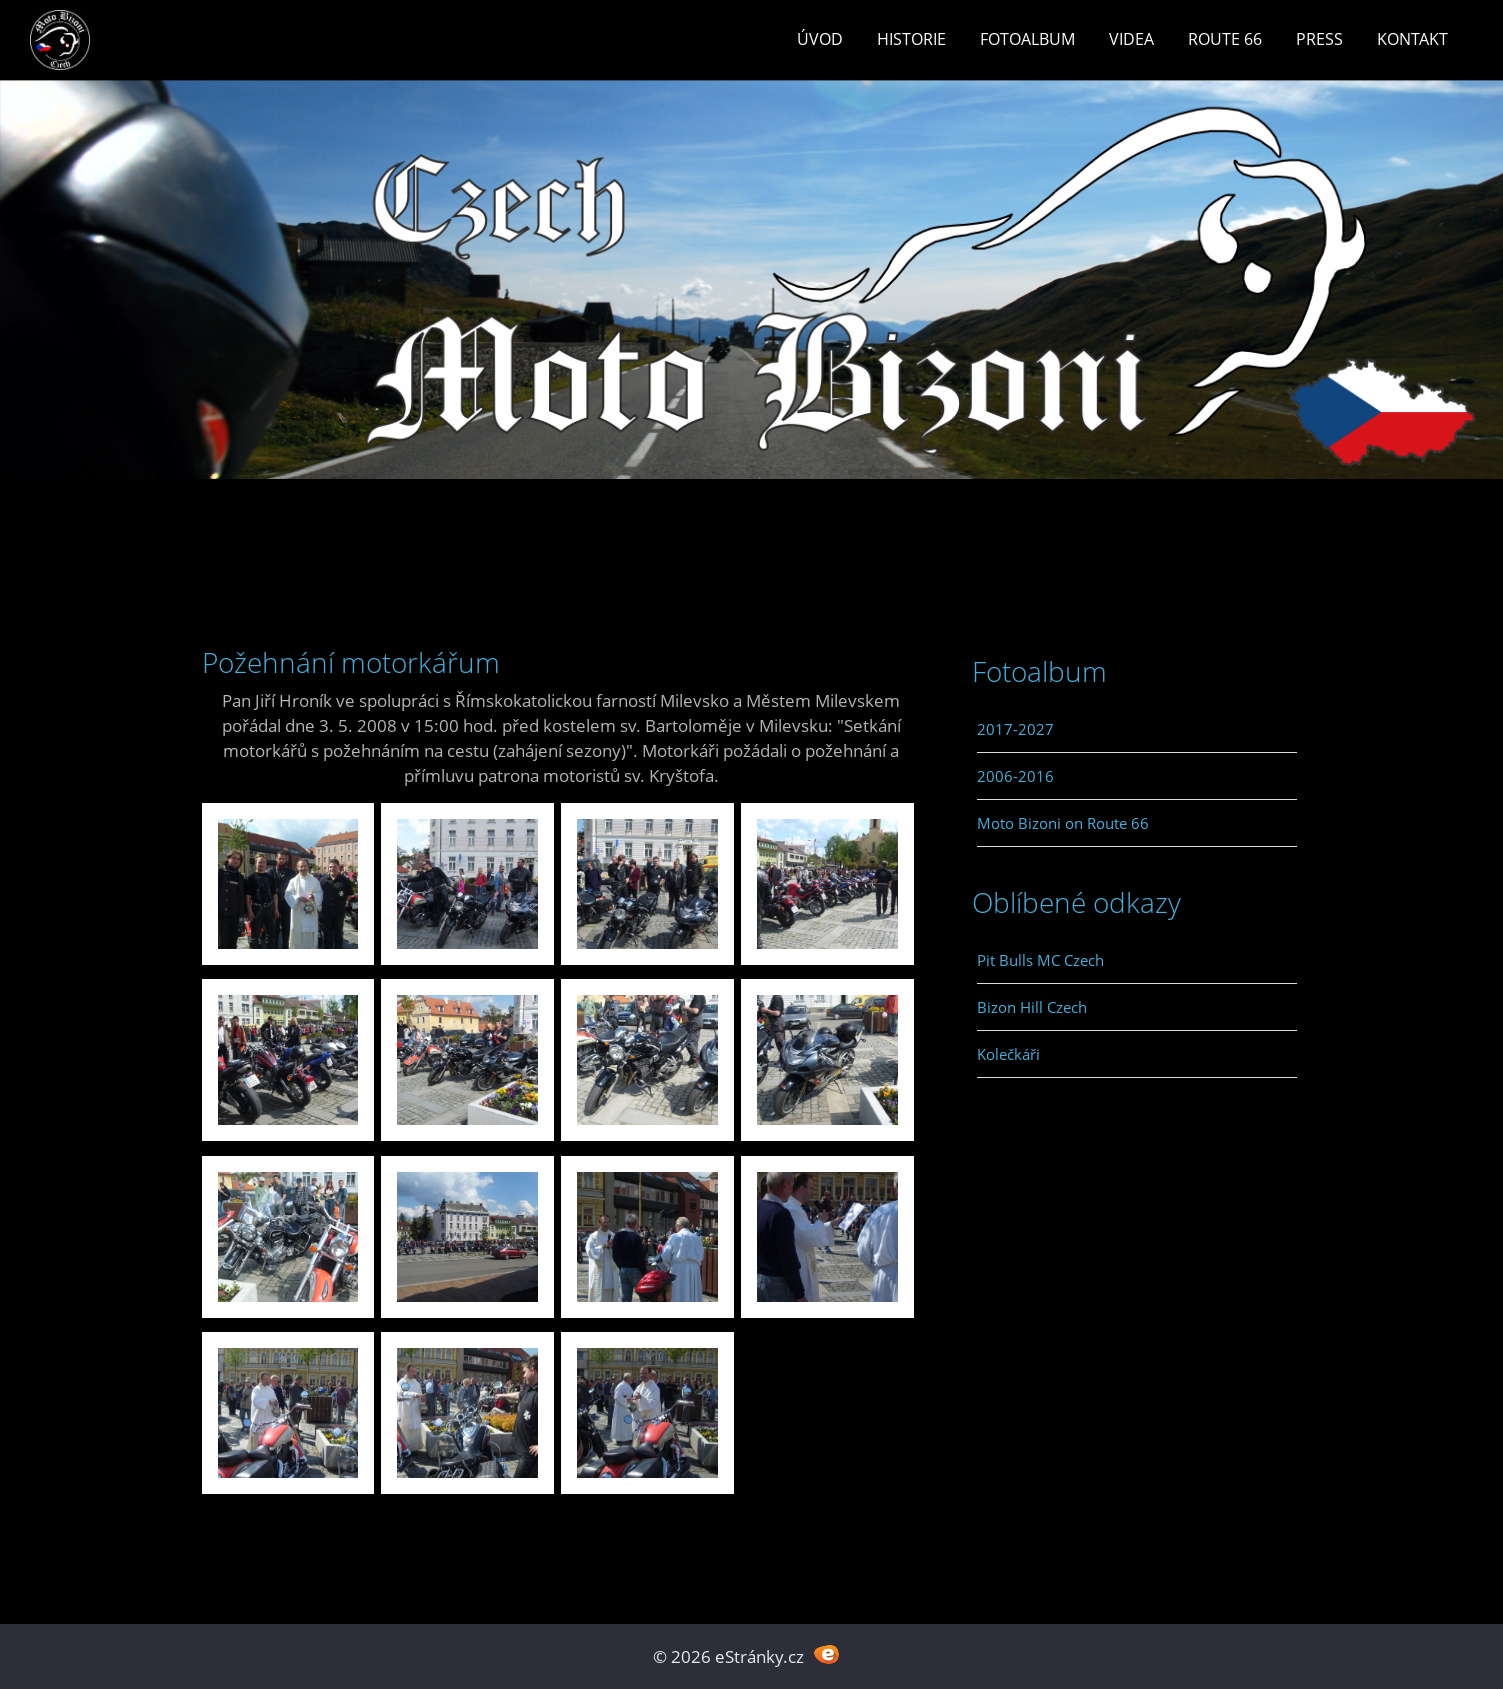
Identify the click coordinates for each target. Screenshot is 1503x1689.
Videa (1131, 39)
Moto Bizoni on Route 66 (1063, 823)
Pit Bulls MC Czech (1040, 960)
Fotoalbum (1027, 39)
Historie (911, 39)
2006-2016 (1015, 776)
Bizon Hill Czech (1032, 1007)
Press (1319, 39)
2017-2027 (1015, 729)
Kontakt (1412, 39)
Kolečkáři (1008, 1054)
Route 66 (1225, 39)
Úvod (820, 39)
